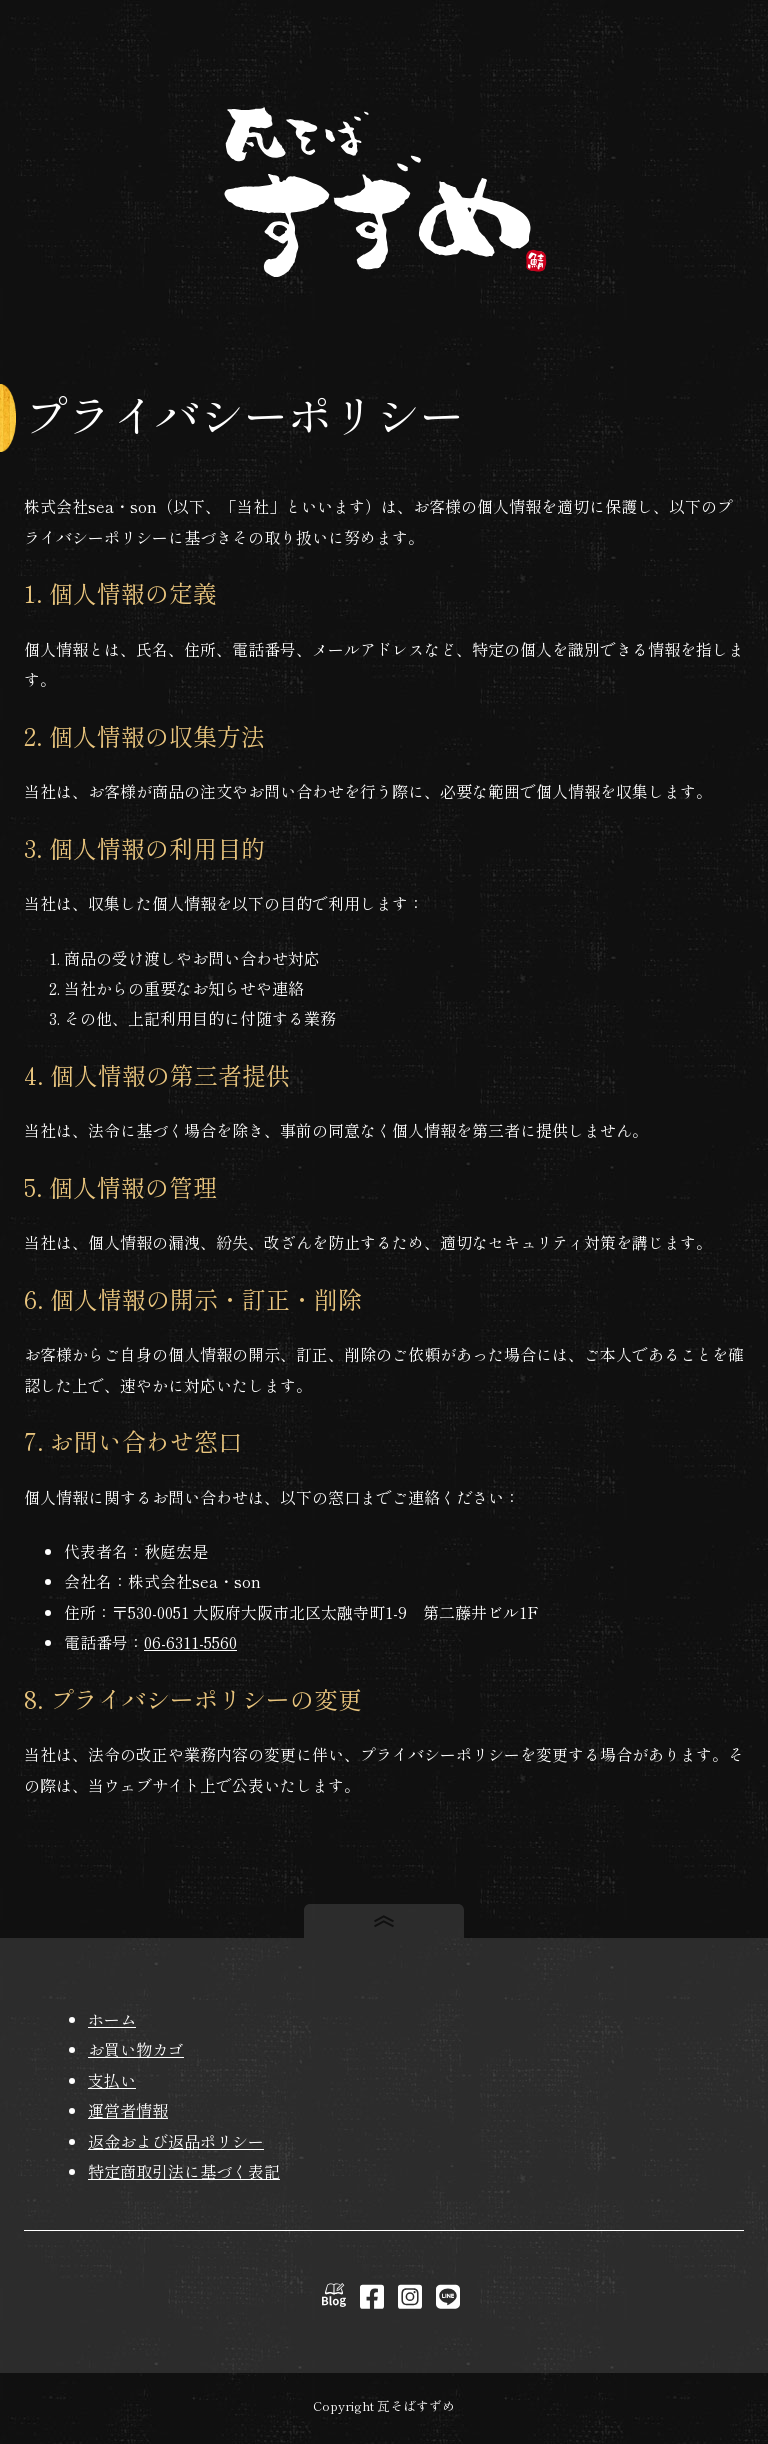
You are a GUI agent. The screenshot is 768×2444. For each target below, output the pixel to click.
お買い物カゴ (136, 2049)
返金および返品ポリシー (176, 2141)
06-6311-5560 (190, 1642)
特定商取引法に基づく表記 (184, 2171)
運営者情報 (128, 2110)
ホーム (112, 2019)
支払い (112, 2080)
